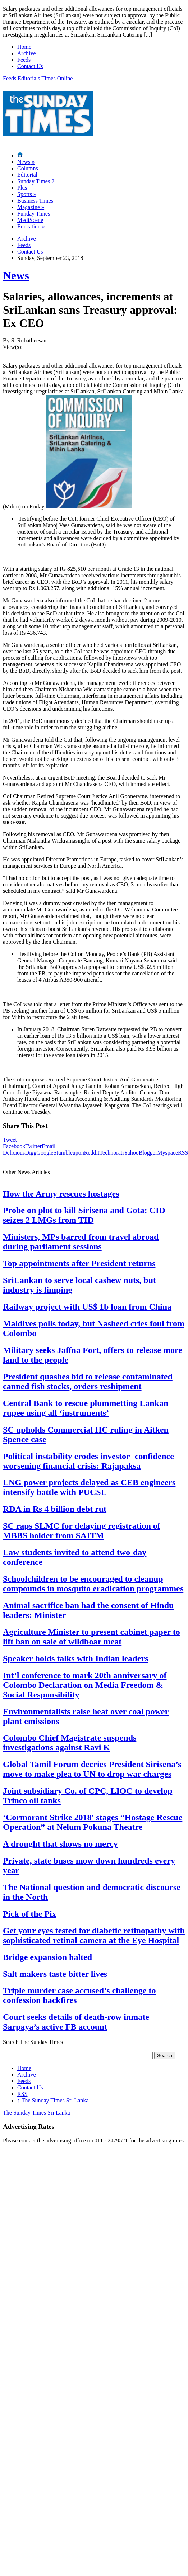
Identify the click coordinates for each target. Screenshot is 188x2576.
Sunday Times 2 (35, 181)
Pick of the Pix (29, 1913)
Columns (27, 168)
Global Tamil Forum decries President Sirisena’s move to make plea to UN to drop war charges (92, 1769)
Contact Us (30, 66)
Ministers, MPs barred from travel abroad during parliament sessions (81, 1241)
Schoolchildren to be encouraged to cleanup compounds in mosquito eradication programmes (93, 1583)
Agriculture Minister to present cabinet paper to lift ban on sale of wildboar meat (91, 1636)
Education (31, 226)
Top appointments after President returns (79, 1263)
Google (44, 1153)
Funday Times (33, 213)
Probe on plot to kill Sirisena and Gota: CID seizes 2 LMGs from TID (84, 1215)
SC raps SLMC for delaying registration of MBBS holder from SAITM (81, 1530)
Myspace (167, 1153)
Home (24, 47)
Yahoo (131, 1153)
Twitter (33, 1146)
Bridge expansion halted (47, 1957)
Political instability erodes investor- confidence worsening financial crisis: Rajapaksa (88, 1461)
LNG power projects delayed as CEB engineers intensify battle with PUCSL (89, 1487)
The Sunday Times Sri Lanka (52, 2100)
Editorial (27, 175)
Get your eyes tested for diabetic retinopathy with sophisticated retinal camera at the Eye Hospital (94, 1935)
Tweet (10, 1140)
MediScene (30, 220)
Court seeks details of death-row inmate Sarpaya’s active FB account (76, 2021)
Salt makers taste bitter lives (55, 1974)
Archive (26, 53)
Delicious (14, 1153)
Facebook (14, 1146)
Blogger (148, 1153)
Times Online (57, 78)
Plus (22, 188)
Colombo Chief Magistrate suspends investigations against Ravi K (69, 1742)
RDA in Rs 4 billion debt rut (54, 1509)
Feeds (24, 60)
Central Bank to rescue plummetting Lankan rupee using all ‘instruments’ (85, 1407)
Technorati (111, 1153)
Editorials (29, 78)
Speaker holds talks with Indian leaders (75, 1658)
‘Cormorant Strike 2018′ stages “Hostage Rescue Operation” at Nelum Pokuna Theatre (92, 1822)
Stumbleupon (68, 1153)
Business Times (35, 201)
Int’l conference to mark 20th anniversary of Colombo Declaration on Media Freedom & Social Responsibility (84, 1685)
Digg (30, 1153)
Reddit (92, 1153)
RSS (22, 2094)
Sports (26, 194)
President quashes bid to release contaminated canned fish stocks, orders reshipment (88, 1381)
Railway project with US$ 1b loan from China (87, 1306)
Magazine (30, 207)
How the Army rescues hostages (61, 1193)
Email (48, 1146)
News (26, 162)
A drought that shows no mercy (60, 1843)
